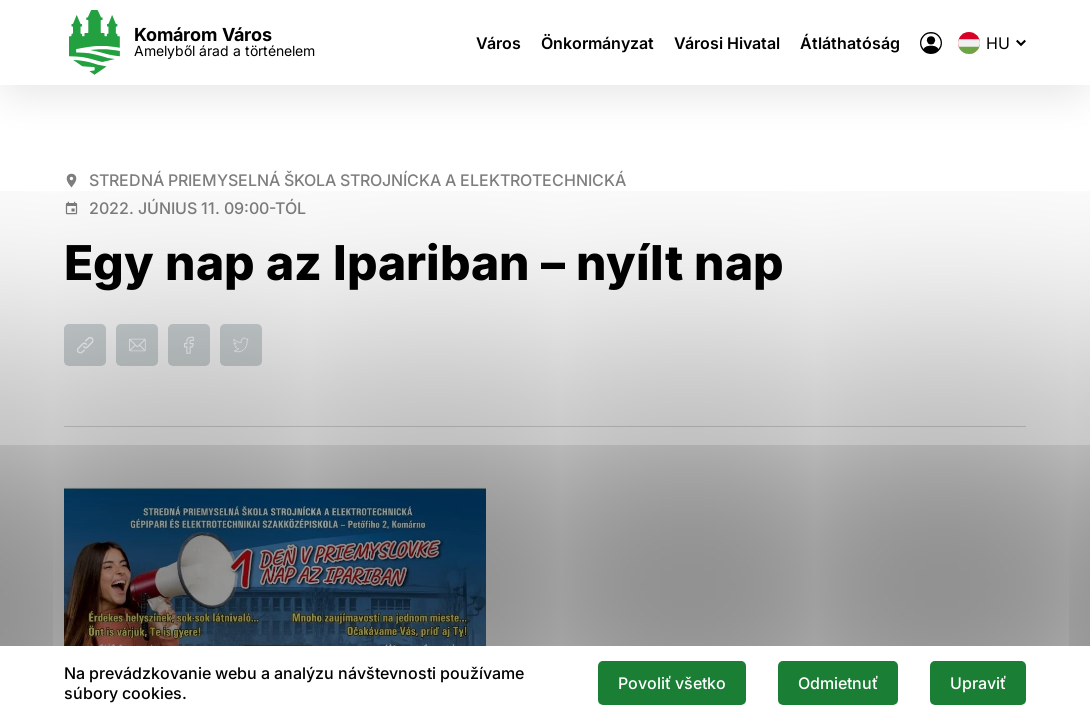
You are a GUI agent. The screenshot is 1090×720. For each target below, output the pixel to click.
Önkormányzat (597, 43)
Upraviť (978, 683)
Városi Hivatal (727, 43)
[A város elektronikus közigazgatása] (931, 43)
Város (498, 43)
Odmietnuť (838, 683)
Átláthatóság (850, 43)
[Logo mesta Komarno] (189, 42)
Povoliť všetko (672, 683)
